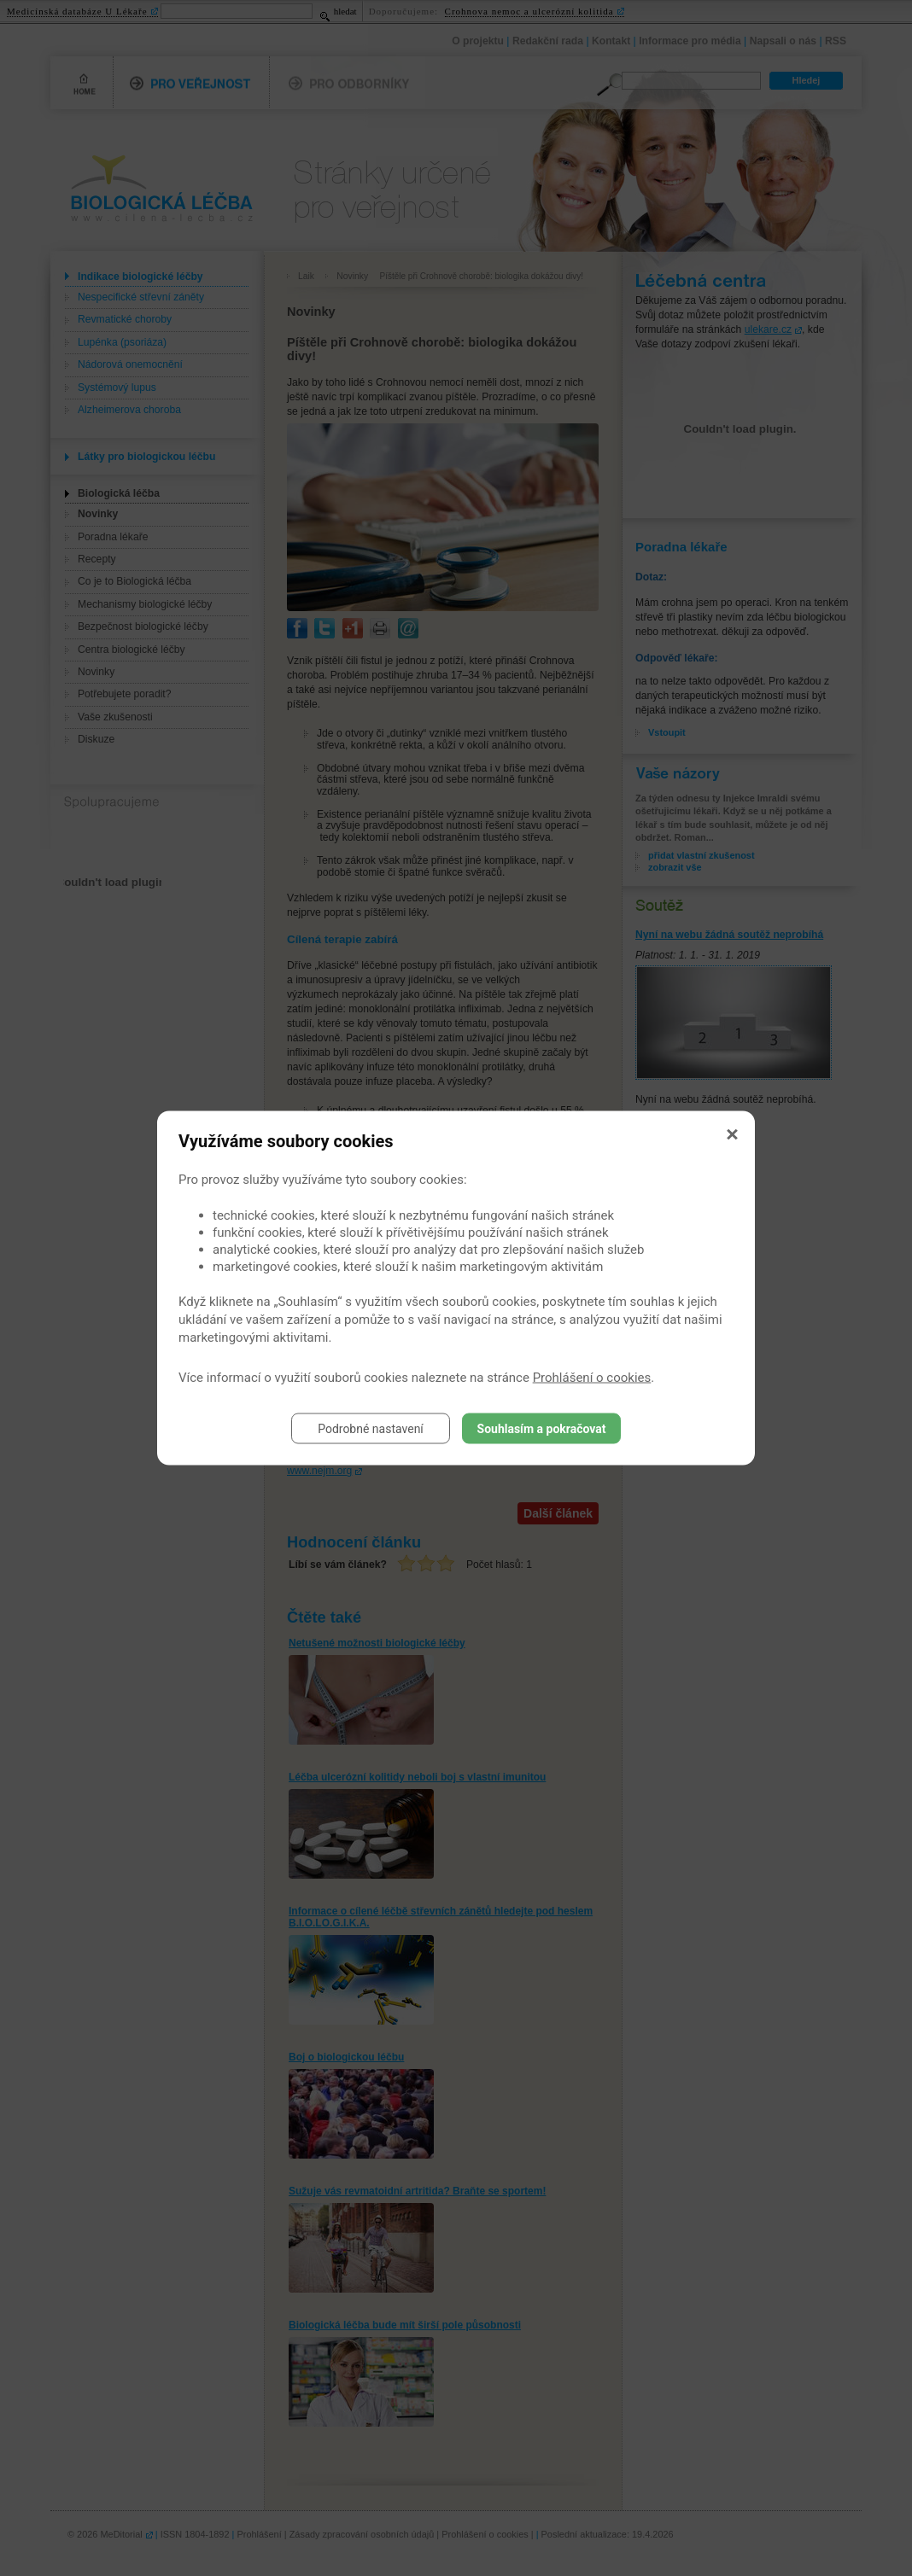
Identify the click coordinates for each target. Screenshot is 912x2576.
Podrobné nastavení (371, 1429)
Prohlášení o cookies (592, 1377)
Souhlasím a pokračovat (541, 1429)
